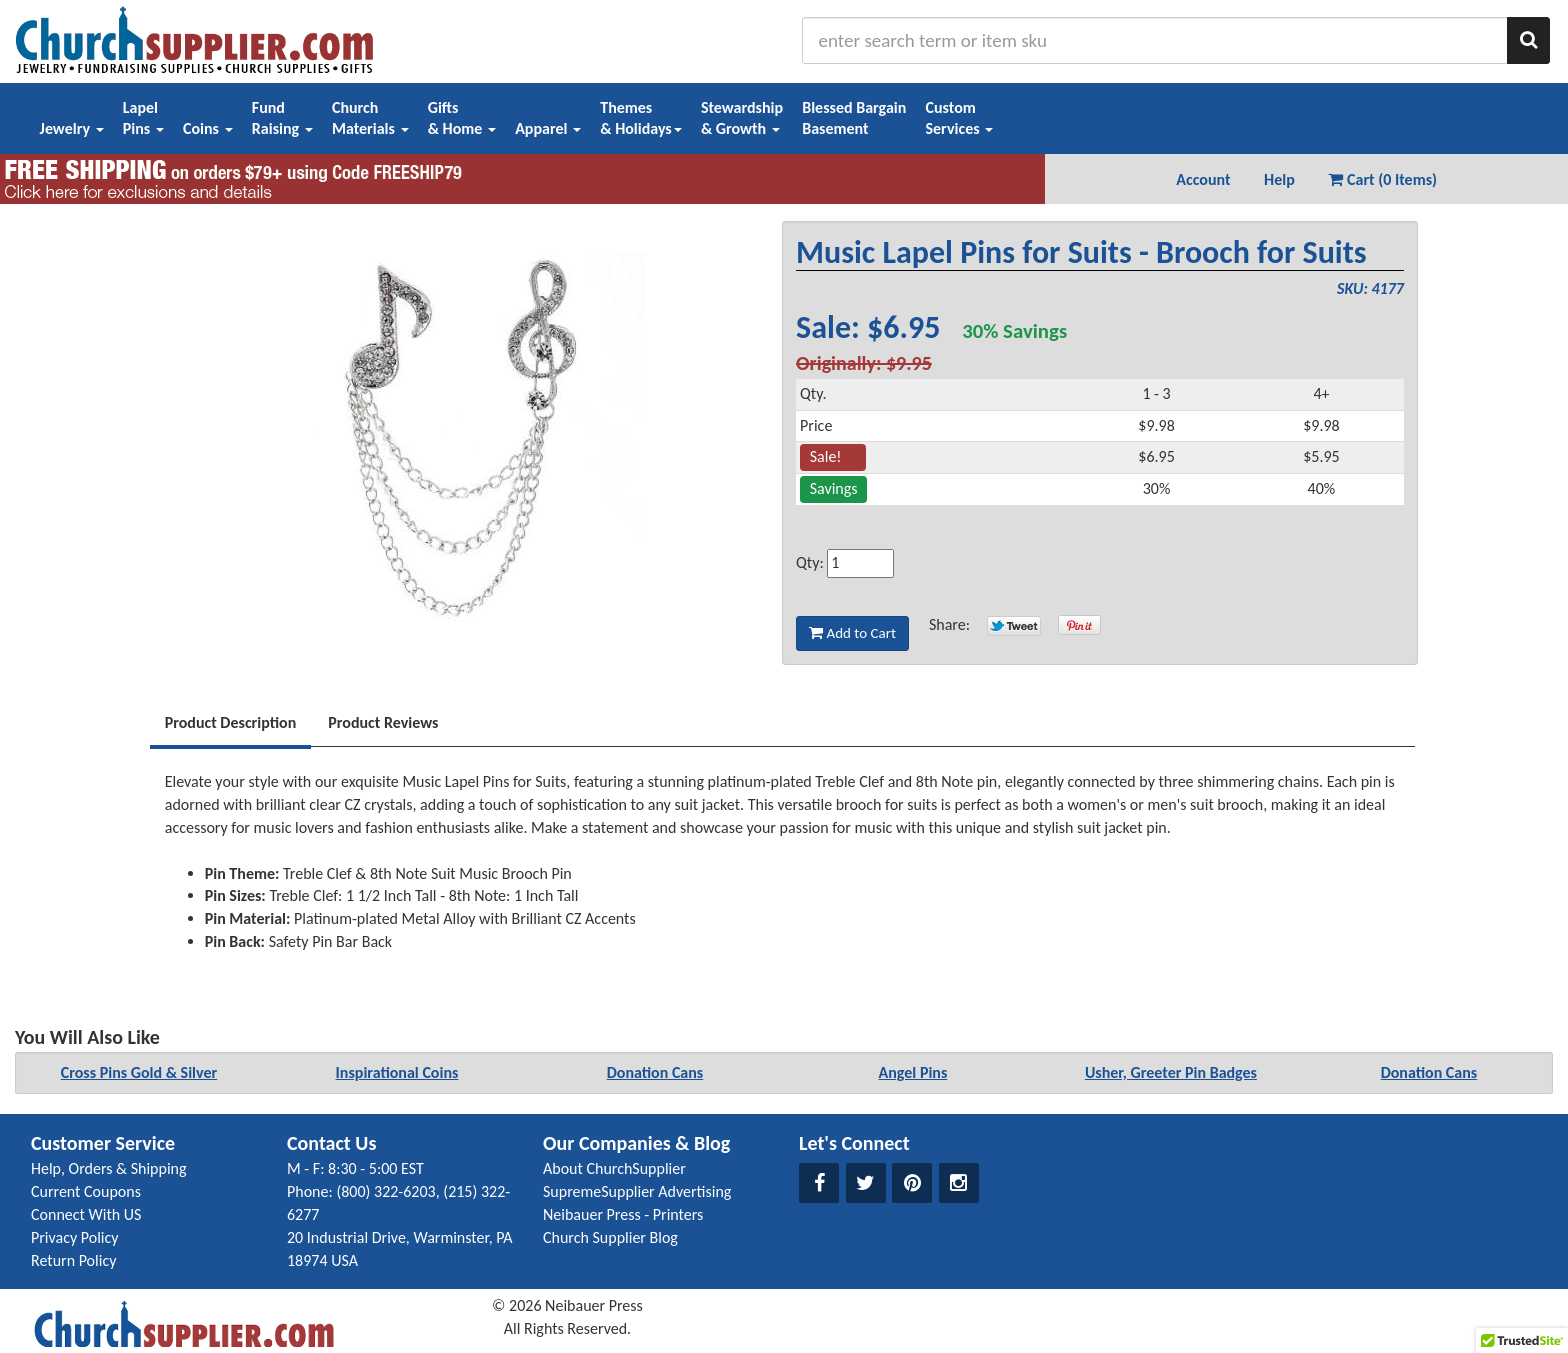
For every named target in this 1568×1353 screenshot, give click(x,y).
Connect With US (86, 1214)
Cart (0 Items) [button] (1382, 179)
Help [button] (1279, 179)
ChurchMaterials (370, 118)
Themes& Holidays (641, 118)
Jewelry (72, 128)
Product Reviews (383, 722)
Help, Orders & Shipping (109, 1168)
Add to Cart (852, 633)
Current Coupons (86, 1191)
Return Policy (73, 1260)
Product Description (231, 722)
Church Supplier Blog (610, 1237)
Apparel (548, 128)
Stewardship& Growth (742, 118)
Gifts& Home (462, 118)
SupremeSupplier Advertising (637, 1191)
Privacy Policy (75, 1237)
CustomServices (959, 118)
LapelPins (143, 118)
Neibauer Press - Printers (623, 1214)
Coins (208, 128)
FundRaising (282, 118)
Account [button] (1203, 179)
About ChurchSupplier (614, 1168)
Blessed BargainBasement (854, 118)
